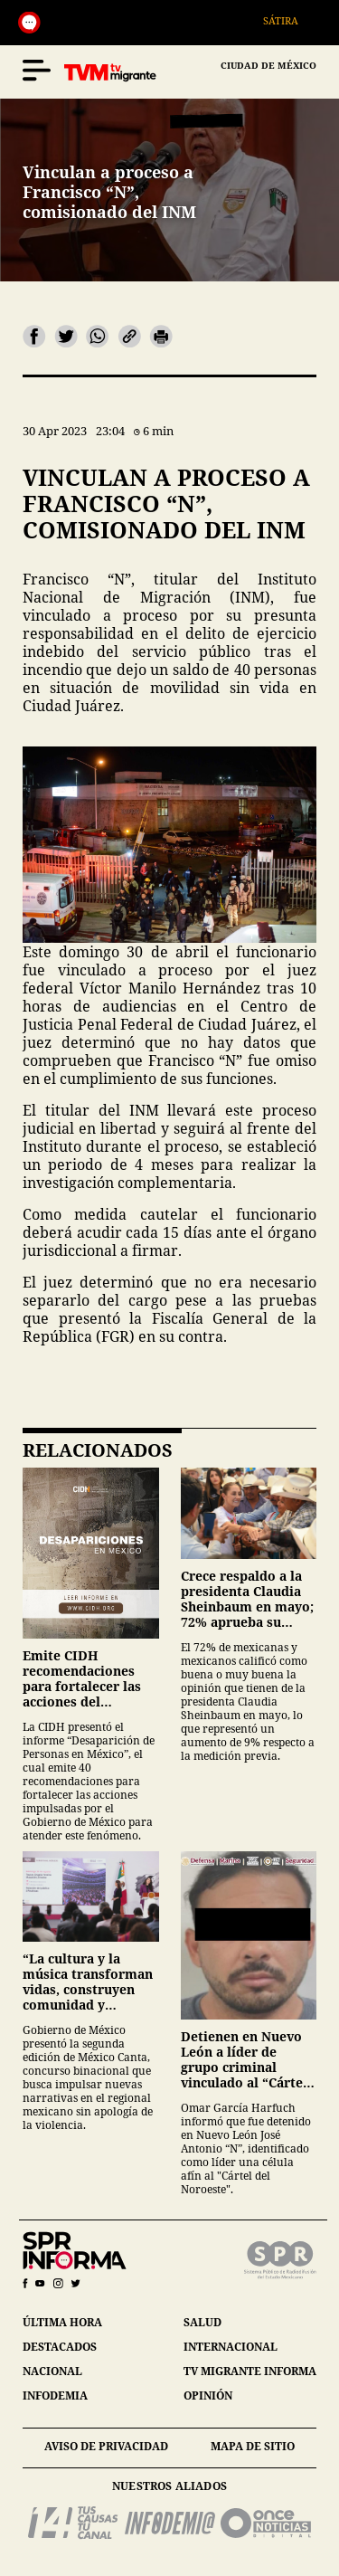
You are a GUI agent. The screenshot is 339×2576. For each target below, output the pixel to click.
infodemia (55, 2395)
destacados (60, 2346)
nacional (52, 2371)
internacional (231, 2346)
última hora (62, 2322)
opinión (208, 2395)
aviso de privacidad (106, 2446)
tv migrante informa (250, 2371)
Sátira (288, 20)
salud (202, 2322)
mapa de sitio (253, 2446)
